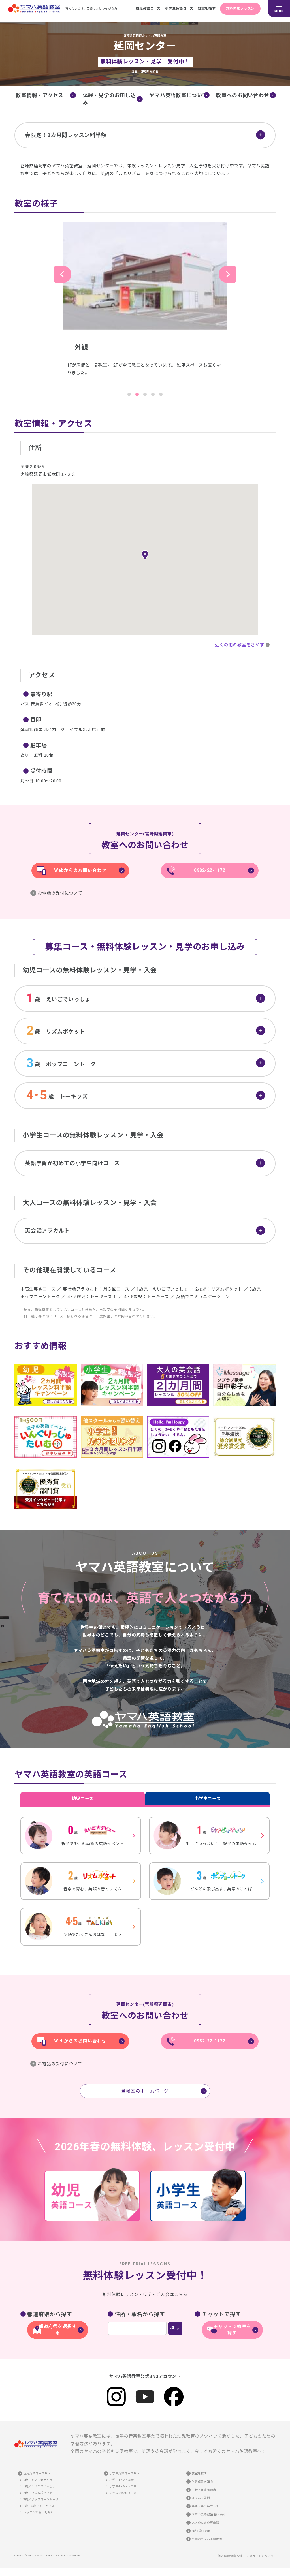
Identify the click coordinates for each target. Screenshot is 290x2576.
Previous (62, 274)
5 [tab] (161, 394)
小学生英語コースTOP (124, 2473)
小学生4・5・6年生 (123, 2486)
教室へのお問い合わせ (242, 95)
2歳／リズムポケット (38, 2492)
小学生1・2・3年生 (123, 2479)
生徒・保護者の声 (204, 2489)
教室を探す (204, 8)
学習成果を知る (202, 2481)
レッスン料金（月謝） (38, 2512)
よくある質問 (201, 2498)
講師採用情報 (201, 2530)
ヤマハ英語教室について (178, 95)
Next (227, 274)
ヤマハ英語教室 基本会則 (209, 2514)
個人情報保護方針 (230, 2556)
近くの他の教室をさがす (238, 644)
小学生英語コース (175, 8)
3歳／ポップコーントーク (41, 2499)
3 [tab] (145, 394)
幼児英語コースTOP (37, 2473)
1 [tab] (129, 394)
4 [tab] (153, 394)
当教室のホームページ (145, 2095)
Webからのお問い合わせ (80, 870)
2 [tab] (137, 394)
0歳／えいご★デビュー (39, 2479)
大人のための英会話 (205, 2522)
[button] (145, 555)
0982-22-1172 (209, 870)
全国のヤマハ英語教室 (207, 2539)
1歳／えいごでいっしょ (39, 2486)
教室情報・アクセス (39, 95)
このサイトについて (260, 2556)
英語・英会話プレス (205, 2506)
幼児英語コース (143, 8)
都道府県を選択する (57, 2330)
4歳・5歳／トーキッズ (38, 2505)
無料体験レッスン (239, 8)
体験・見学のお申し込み (109, 99)
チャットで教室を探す (232, 2330)
